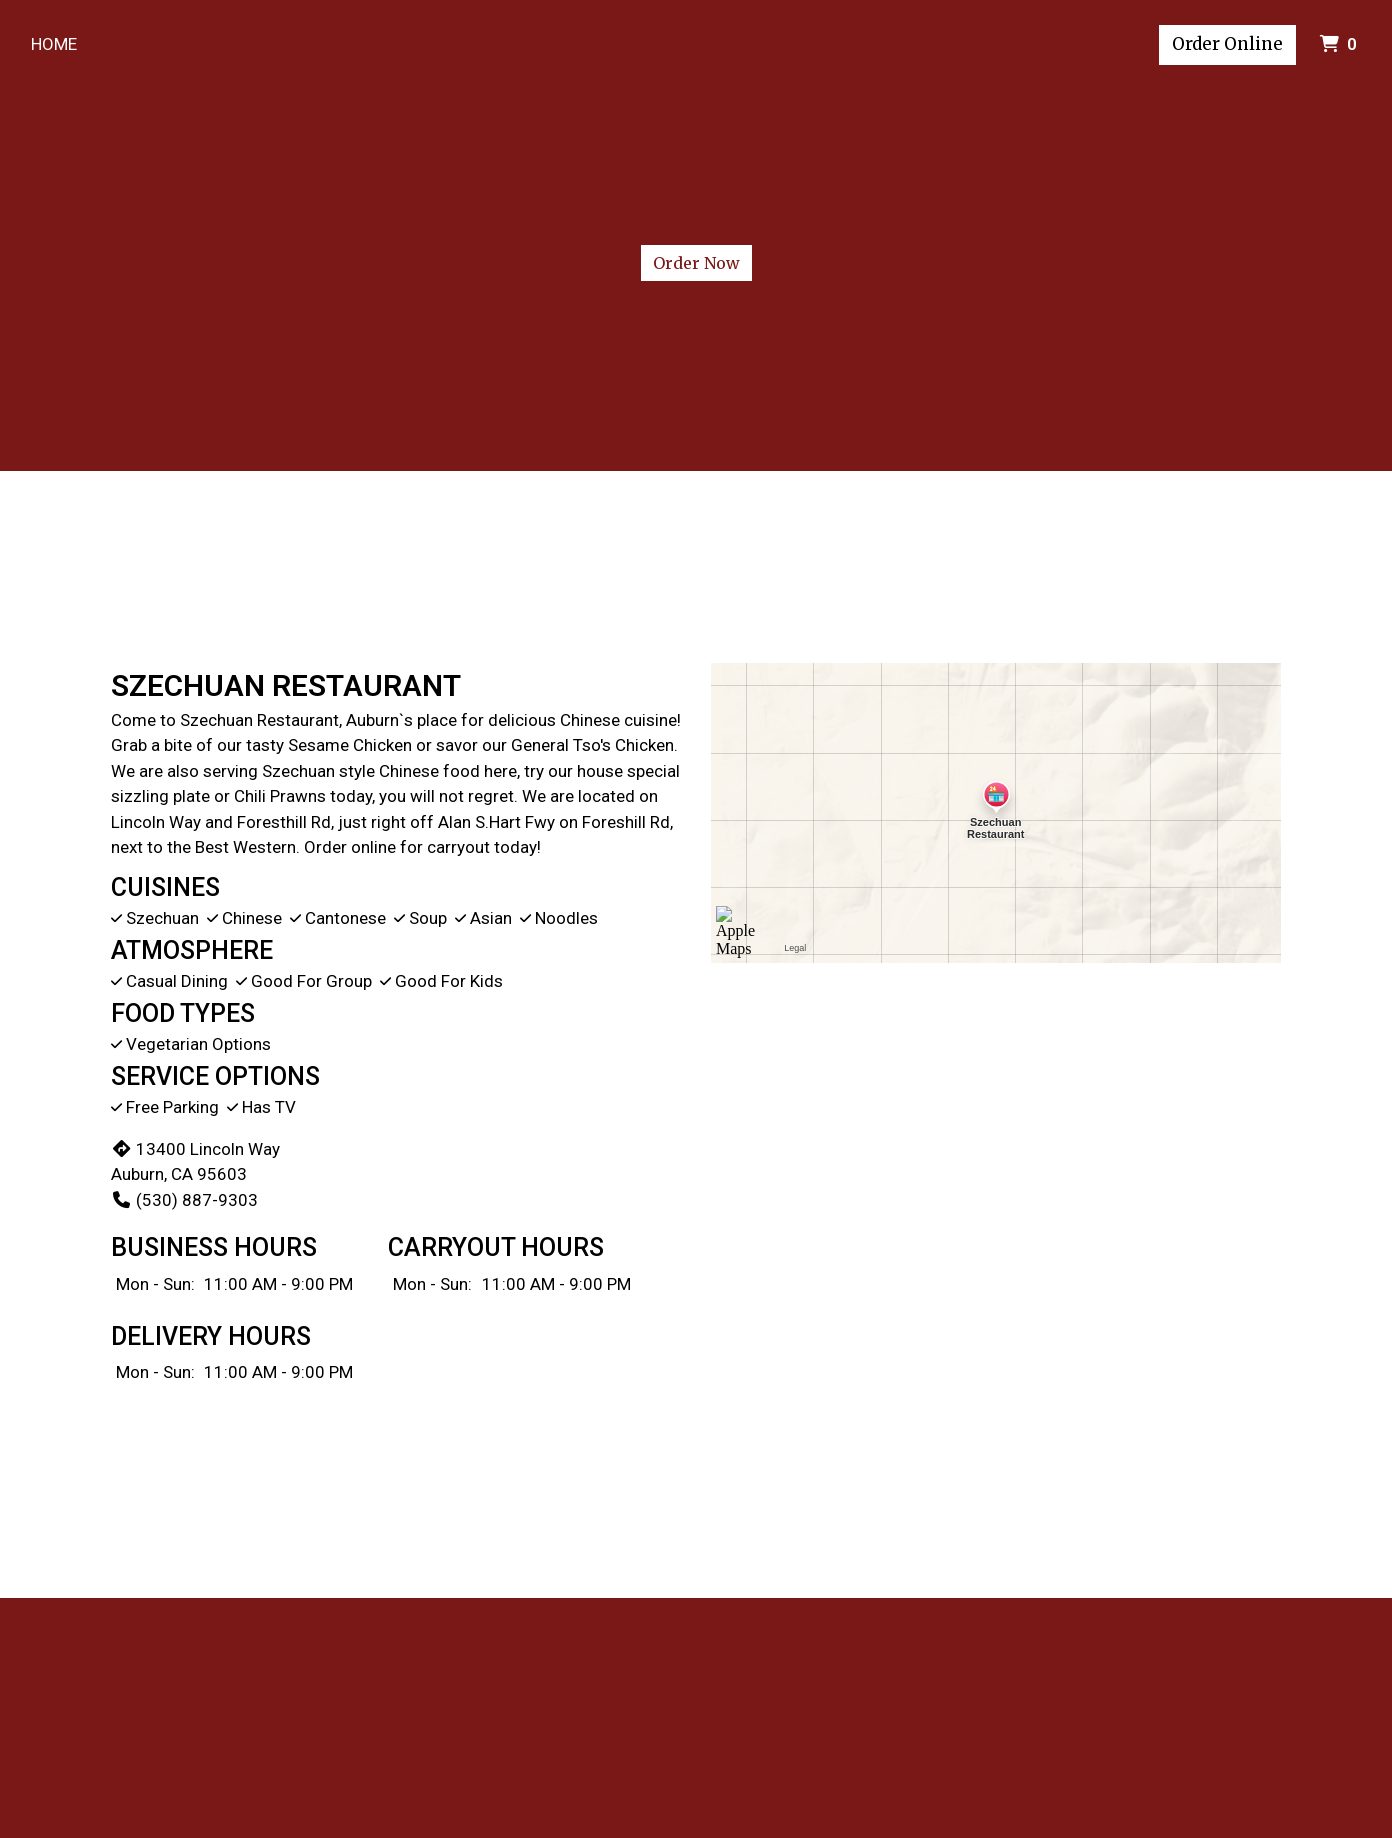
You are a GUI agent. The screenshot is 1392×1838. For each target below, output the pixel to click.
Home (54, 44)
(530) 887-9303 (184, 1200)
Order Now (696, 263)
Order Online (1227, 44)
